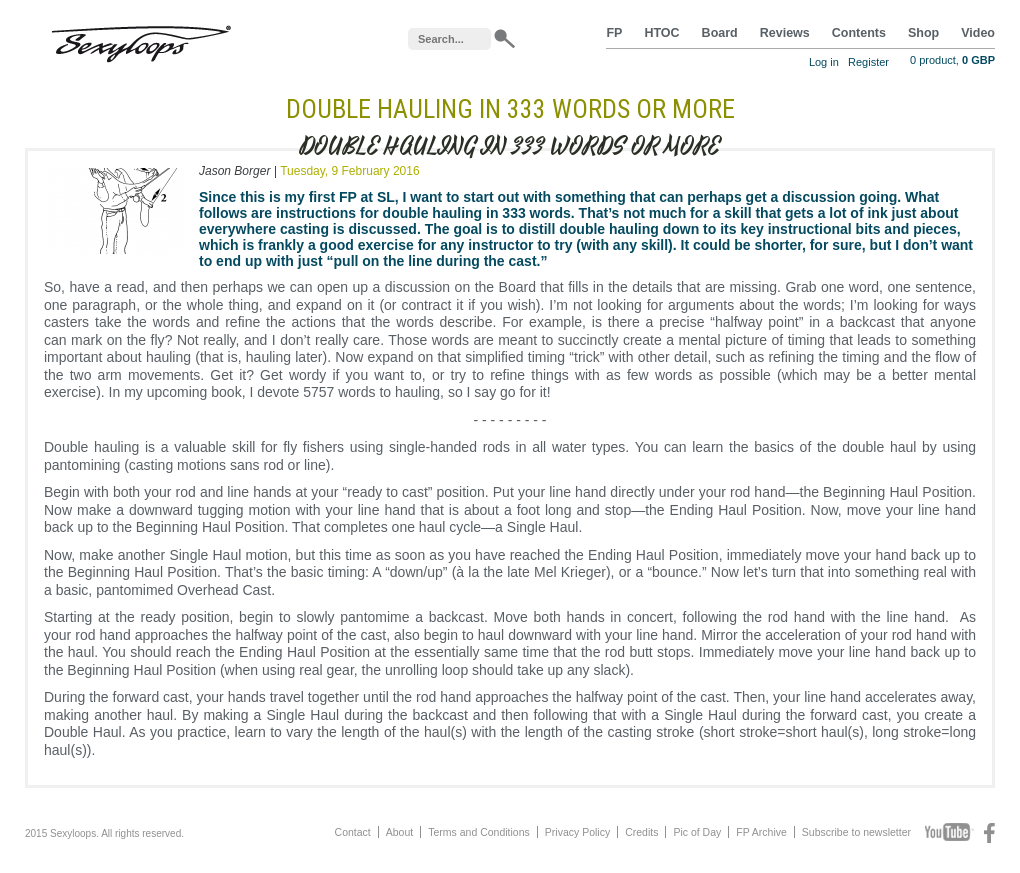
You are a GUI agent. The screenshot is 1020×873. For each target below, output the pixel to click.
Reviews (785, 33)
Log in (824, 62)
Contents (859, 33)
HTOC (661, 33)
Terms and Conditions (479, 832)
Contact (353, 832)
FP (614, 33)
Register (868, 62)
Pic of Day (697, 832)
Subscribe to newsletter (856, 832)
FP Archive (761, 832)
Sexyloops (141, 39)
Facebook (989, 833)
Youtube (949, 833)
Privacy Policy (577, 832)
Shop (923, 33)
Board (720, 33)
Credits (641, 832)
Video (978, 33)
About (399, 832)
